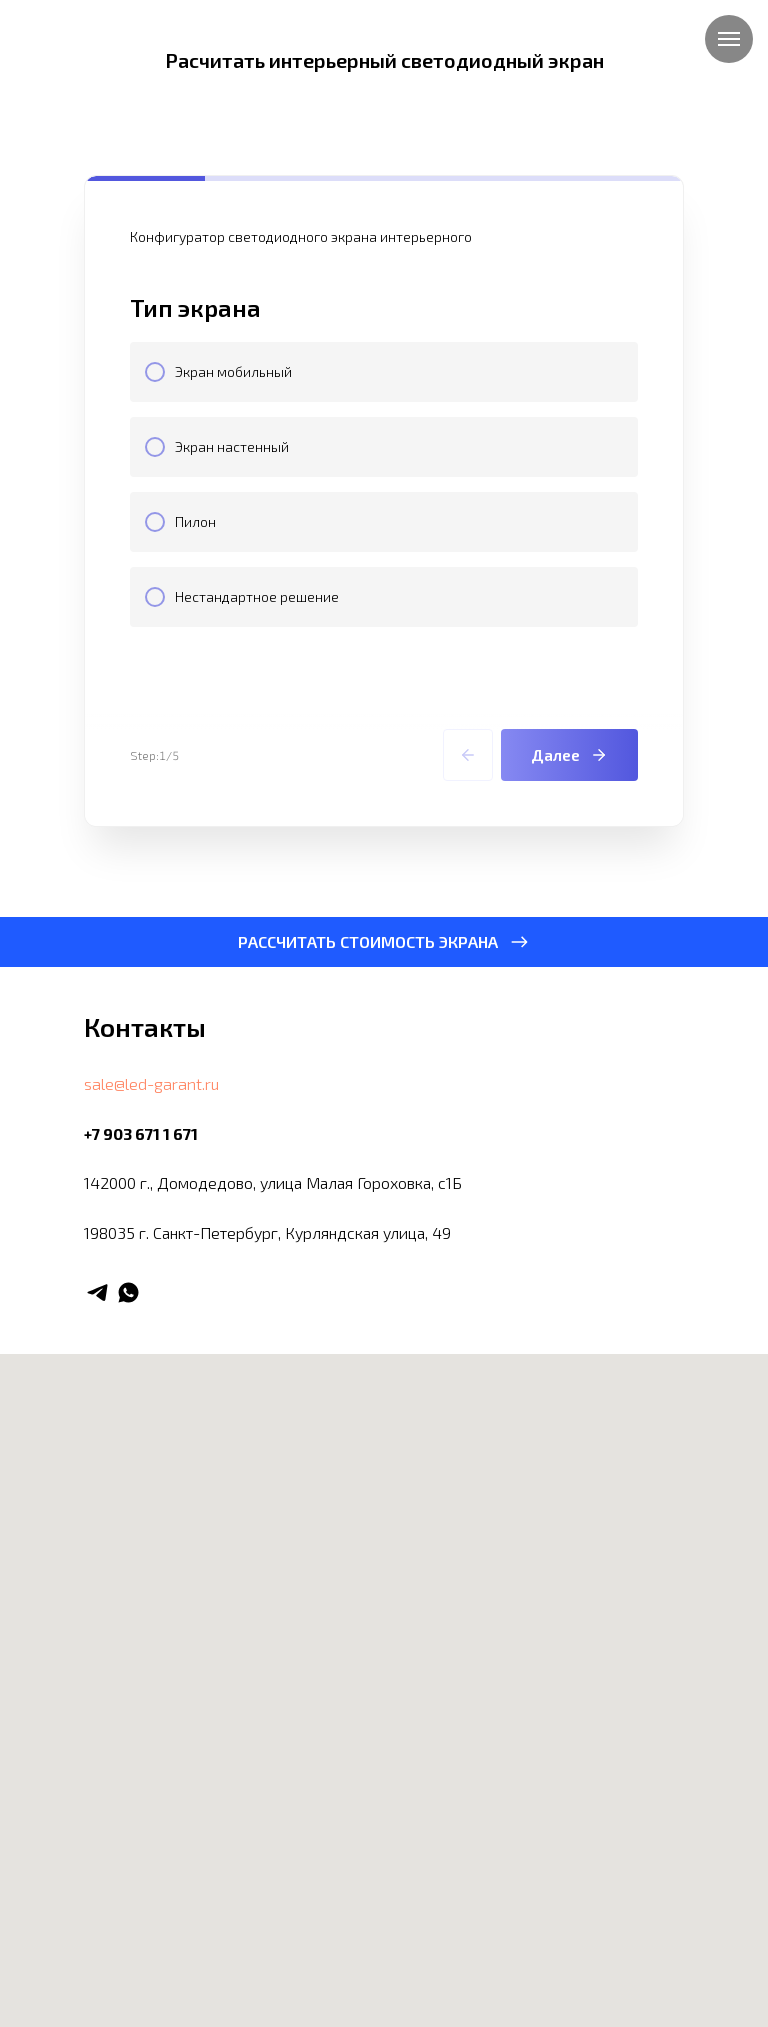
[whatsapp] (128, 1292)
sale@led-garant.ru (151, 1083)
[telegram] (97, 1292)
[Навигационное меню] (729, 39)
